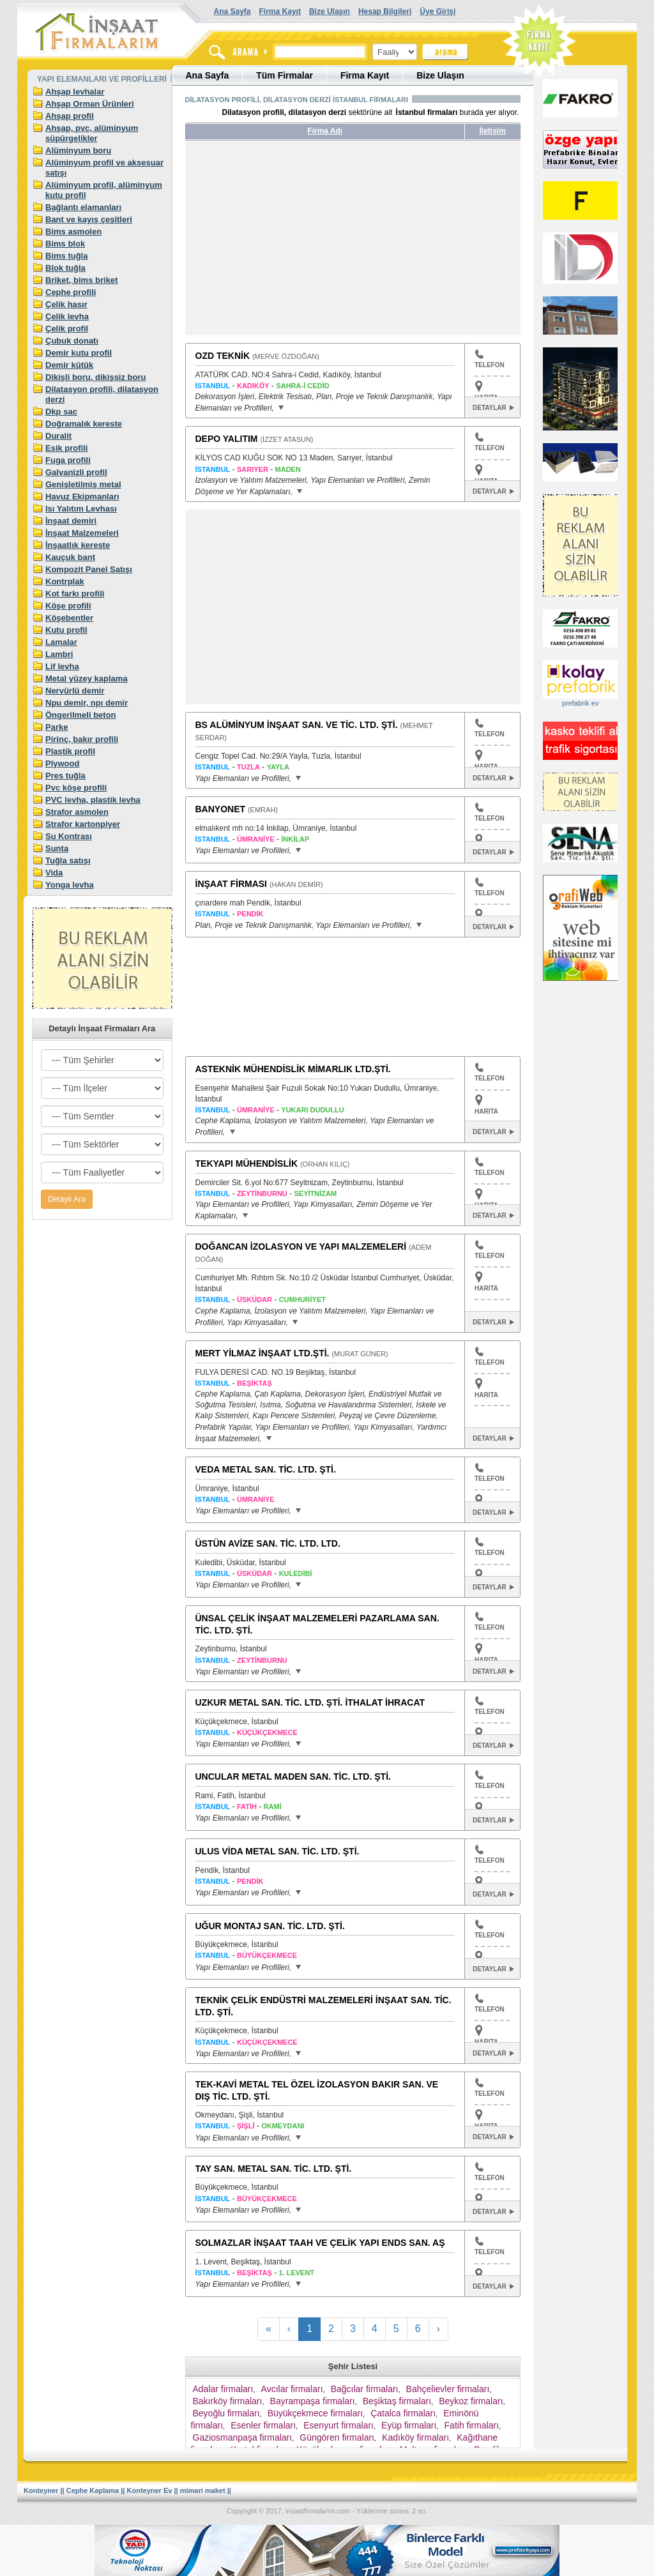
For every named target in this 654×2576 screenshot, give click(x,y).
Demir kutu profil (78, 353)
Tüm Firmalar (284, 75)
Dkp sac (61, 411)
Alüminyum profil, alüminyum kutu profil (103, 190)
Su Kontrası (68, 836)
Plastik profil (70, 751)
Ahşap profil (69, 116)
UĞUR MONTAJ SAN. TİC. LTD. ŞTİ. (270, 1926)
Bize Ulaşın (329, 11)
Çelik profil (66, 328)
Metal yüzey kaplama (86, 678)
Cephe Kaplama (92, 2490)
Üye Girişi (437, 11)
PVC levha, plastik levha (93, 800)
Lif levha (62, 666)
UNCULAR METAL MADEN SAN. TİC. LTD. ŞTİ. (293, 1776)
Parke (56, 727)
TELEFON (490, 358)
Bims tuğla (66, 256)
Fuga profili (68, 460)
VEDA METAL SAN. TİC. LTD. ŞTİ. (265, 1469)
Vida (54, 872)
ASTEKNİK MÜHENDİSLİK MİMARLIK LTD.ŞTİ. (293, 1069)
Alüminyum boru (78, 150)
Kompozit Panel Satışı (88, 569)
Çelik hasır (66, 304)
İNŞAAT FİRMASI (231, 884)
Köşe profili (68, 605)
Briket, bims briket (81, 280)
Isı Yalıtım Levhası (81, 508)
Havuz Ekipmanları (82, 496)
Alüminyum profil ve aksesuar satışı (104, 168)
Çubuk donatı (71, 340)
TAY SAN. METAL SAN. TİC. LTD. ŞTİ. (273, 2168)
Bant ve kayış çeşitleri (88, 219)
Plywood (62, 763)
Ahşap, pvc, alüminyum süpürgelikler (91, 133)
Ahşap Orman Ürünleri (89, 104)
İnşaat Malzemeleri (82, 533)
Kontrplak (64, 581)
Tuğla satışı (68, 860)
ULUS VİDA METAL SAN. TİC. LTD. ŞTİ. (277, 1851)
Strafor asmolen (77, 812)
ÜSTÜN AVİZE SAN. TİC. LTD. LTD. (267, 1543)
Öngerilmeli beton (80, 715)
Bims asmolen (73, 231)
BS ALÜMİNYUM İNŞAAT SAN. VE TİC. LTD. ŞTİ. (296, 725)
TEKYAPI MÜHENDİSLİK (246, 1163)
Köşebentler (69, 618)
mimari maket (202, 2490)
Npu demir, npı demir (86, 703)
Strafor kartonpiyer (82, 824)
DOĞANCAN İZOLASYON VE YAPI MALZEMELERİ (301, 1246)
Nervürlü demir (74, 690)
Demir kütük (69, 365)
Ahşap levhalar (75, 91)
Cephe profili (70, 292)
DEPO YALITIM (226, 439)
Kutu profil (66, 630)
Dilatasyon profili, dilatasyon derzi (101, 394)
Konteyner (41, 2490)
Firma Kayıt (280, 11)
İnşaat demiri (70, 521)
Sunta (56, 848)
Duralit (58, 436)
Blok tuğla (65, 268)
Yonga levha (69, 885)
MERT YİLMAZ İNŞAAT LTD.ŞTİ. (262, 1353)
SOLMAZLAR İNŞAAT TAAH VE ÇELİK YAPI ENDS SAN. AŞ (320, 2243)
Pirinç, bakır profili (81, 739)
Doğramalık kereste (83, 423)
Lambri (59, 654)
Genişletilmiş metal (83, 484)
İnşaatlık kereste (77, 545)
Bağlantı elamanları (83, 207)
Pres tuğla (65, 775)
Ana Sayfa (232, 11)
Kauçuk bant (70, 557)
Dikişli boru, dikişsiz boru (95, 377)
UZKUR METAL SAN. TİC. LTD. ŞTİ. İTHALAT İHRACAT (310, 1702)
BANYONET (220, 809)
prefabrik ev (580, 703)
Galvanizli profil (76, 472)
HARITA (486, 1111)
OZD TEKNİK (222, 356)
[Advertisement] (305, 242)
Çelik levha (67, 316)
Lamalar (61, 642)
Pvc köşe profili (76, 787)
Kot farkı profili (74, 593)
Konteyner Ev (149, 2490)
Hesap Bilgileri (384, 11)
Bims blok (65, 243)
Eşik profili (66, 448)
